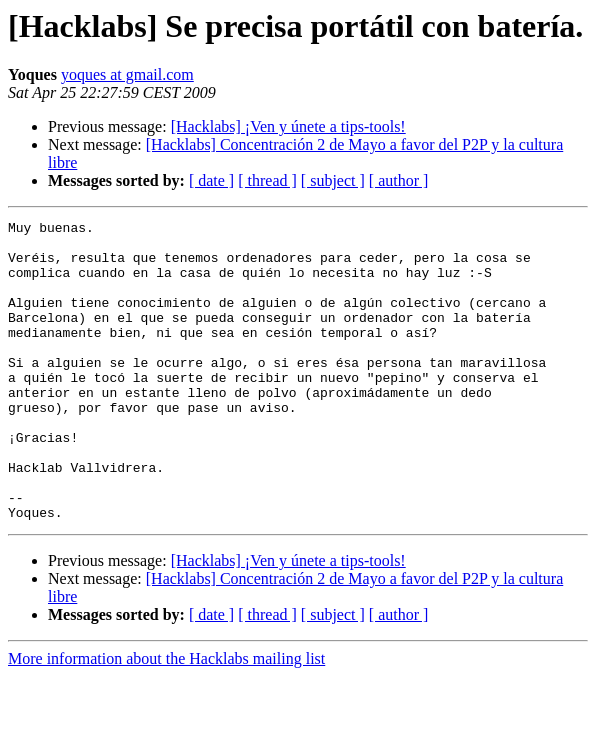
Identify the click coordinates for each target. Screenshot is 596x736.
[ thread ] (267, 180)
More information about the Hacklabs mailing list (166, 718)
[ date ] (211, 180)
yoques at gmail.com (127, 74)
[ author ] (399, 180)
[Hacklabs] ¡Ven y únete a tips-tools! (288, 126)
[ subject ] (333, 180)
